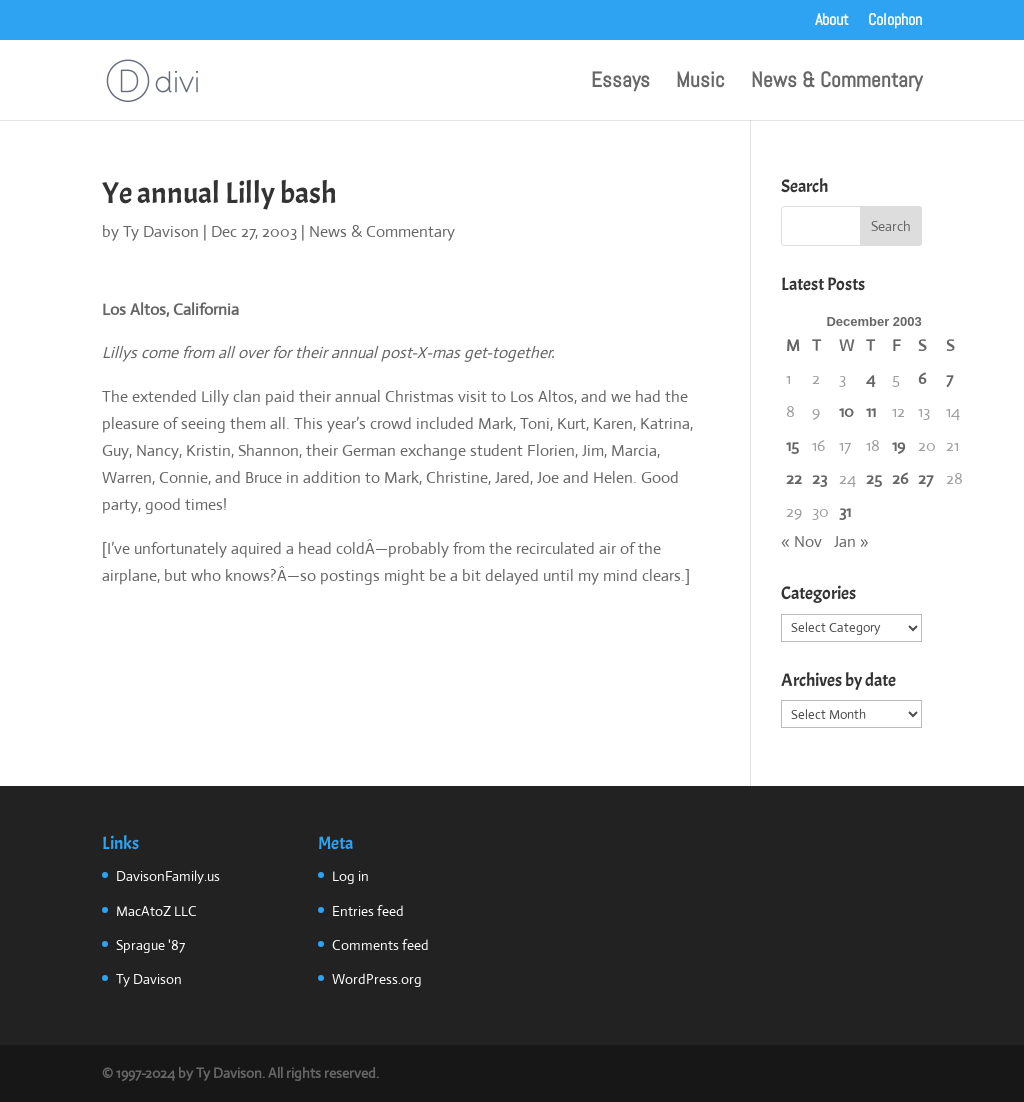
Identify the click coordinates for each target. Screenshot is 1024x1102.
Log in (350, 876)
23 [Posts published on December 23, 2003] (819, 478)
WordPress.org (377, 979)
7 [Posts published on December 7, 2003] (949, 378)
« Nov (801, 541)
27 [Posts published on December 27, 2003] (925, 478)
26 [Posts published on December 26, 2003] (900, 478)
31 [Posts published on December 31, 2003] (845, 511)
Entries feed (368, 911)
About (832, 21)
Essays (620, 83)
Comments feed (380, 945)
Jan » (851, 541)
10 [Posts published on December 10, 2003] (846, 411)
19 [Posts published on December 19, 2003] (898, 445)
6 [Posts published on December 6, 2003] (922, 378)
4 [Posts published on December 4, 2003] (870, 378)
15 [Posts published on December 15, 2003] (792, 445)
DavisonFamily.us (168, 876)
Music (700, 83)
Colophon (895, 21)
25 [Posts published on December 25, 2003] (874, 478)
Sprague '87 (150, 945)
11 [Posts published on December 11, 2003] (871, 411)
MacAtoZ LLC (156, 911)
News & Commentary (836, 83)
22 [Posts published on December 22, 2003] (794, 478)
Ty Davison (161, 231)
